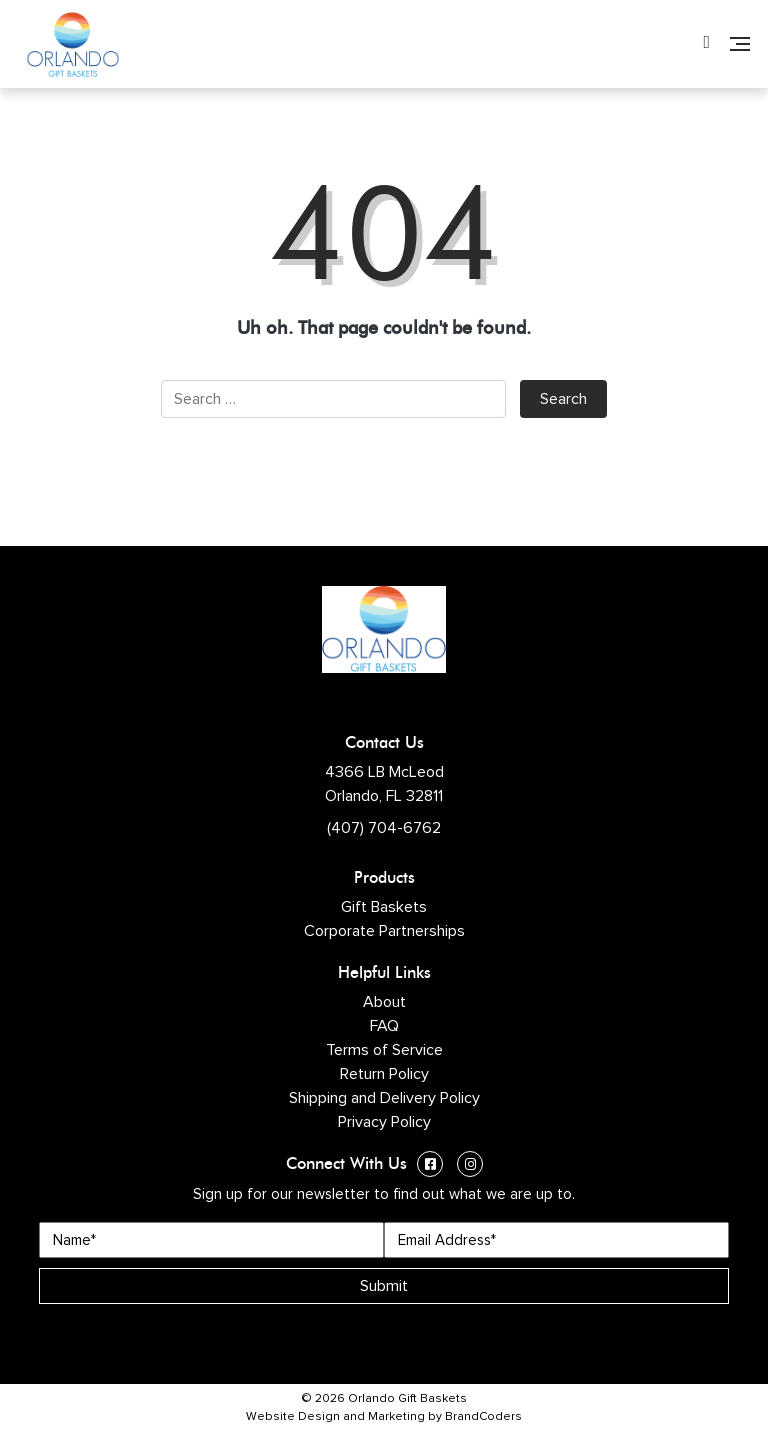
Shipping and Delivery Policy (384, 1098)
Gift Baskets (384, 907)
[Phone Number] (706, 44)
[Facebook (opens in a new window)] (430, 1166)
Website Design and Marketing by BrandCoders (384, 1417)
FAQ (384, 1026)
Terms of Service (384, 1050)
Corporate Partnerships (384, 931)
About (384, 1002)
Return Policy (384, 1074)
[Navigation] (740, 44)
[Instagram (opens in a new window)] (470, 1166)
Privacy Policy (384, 1122)
